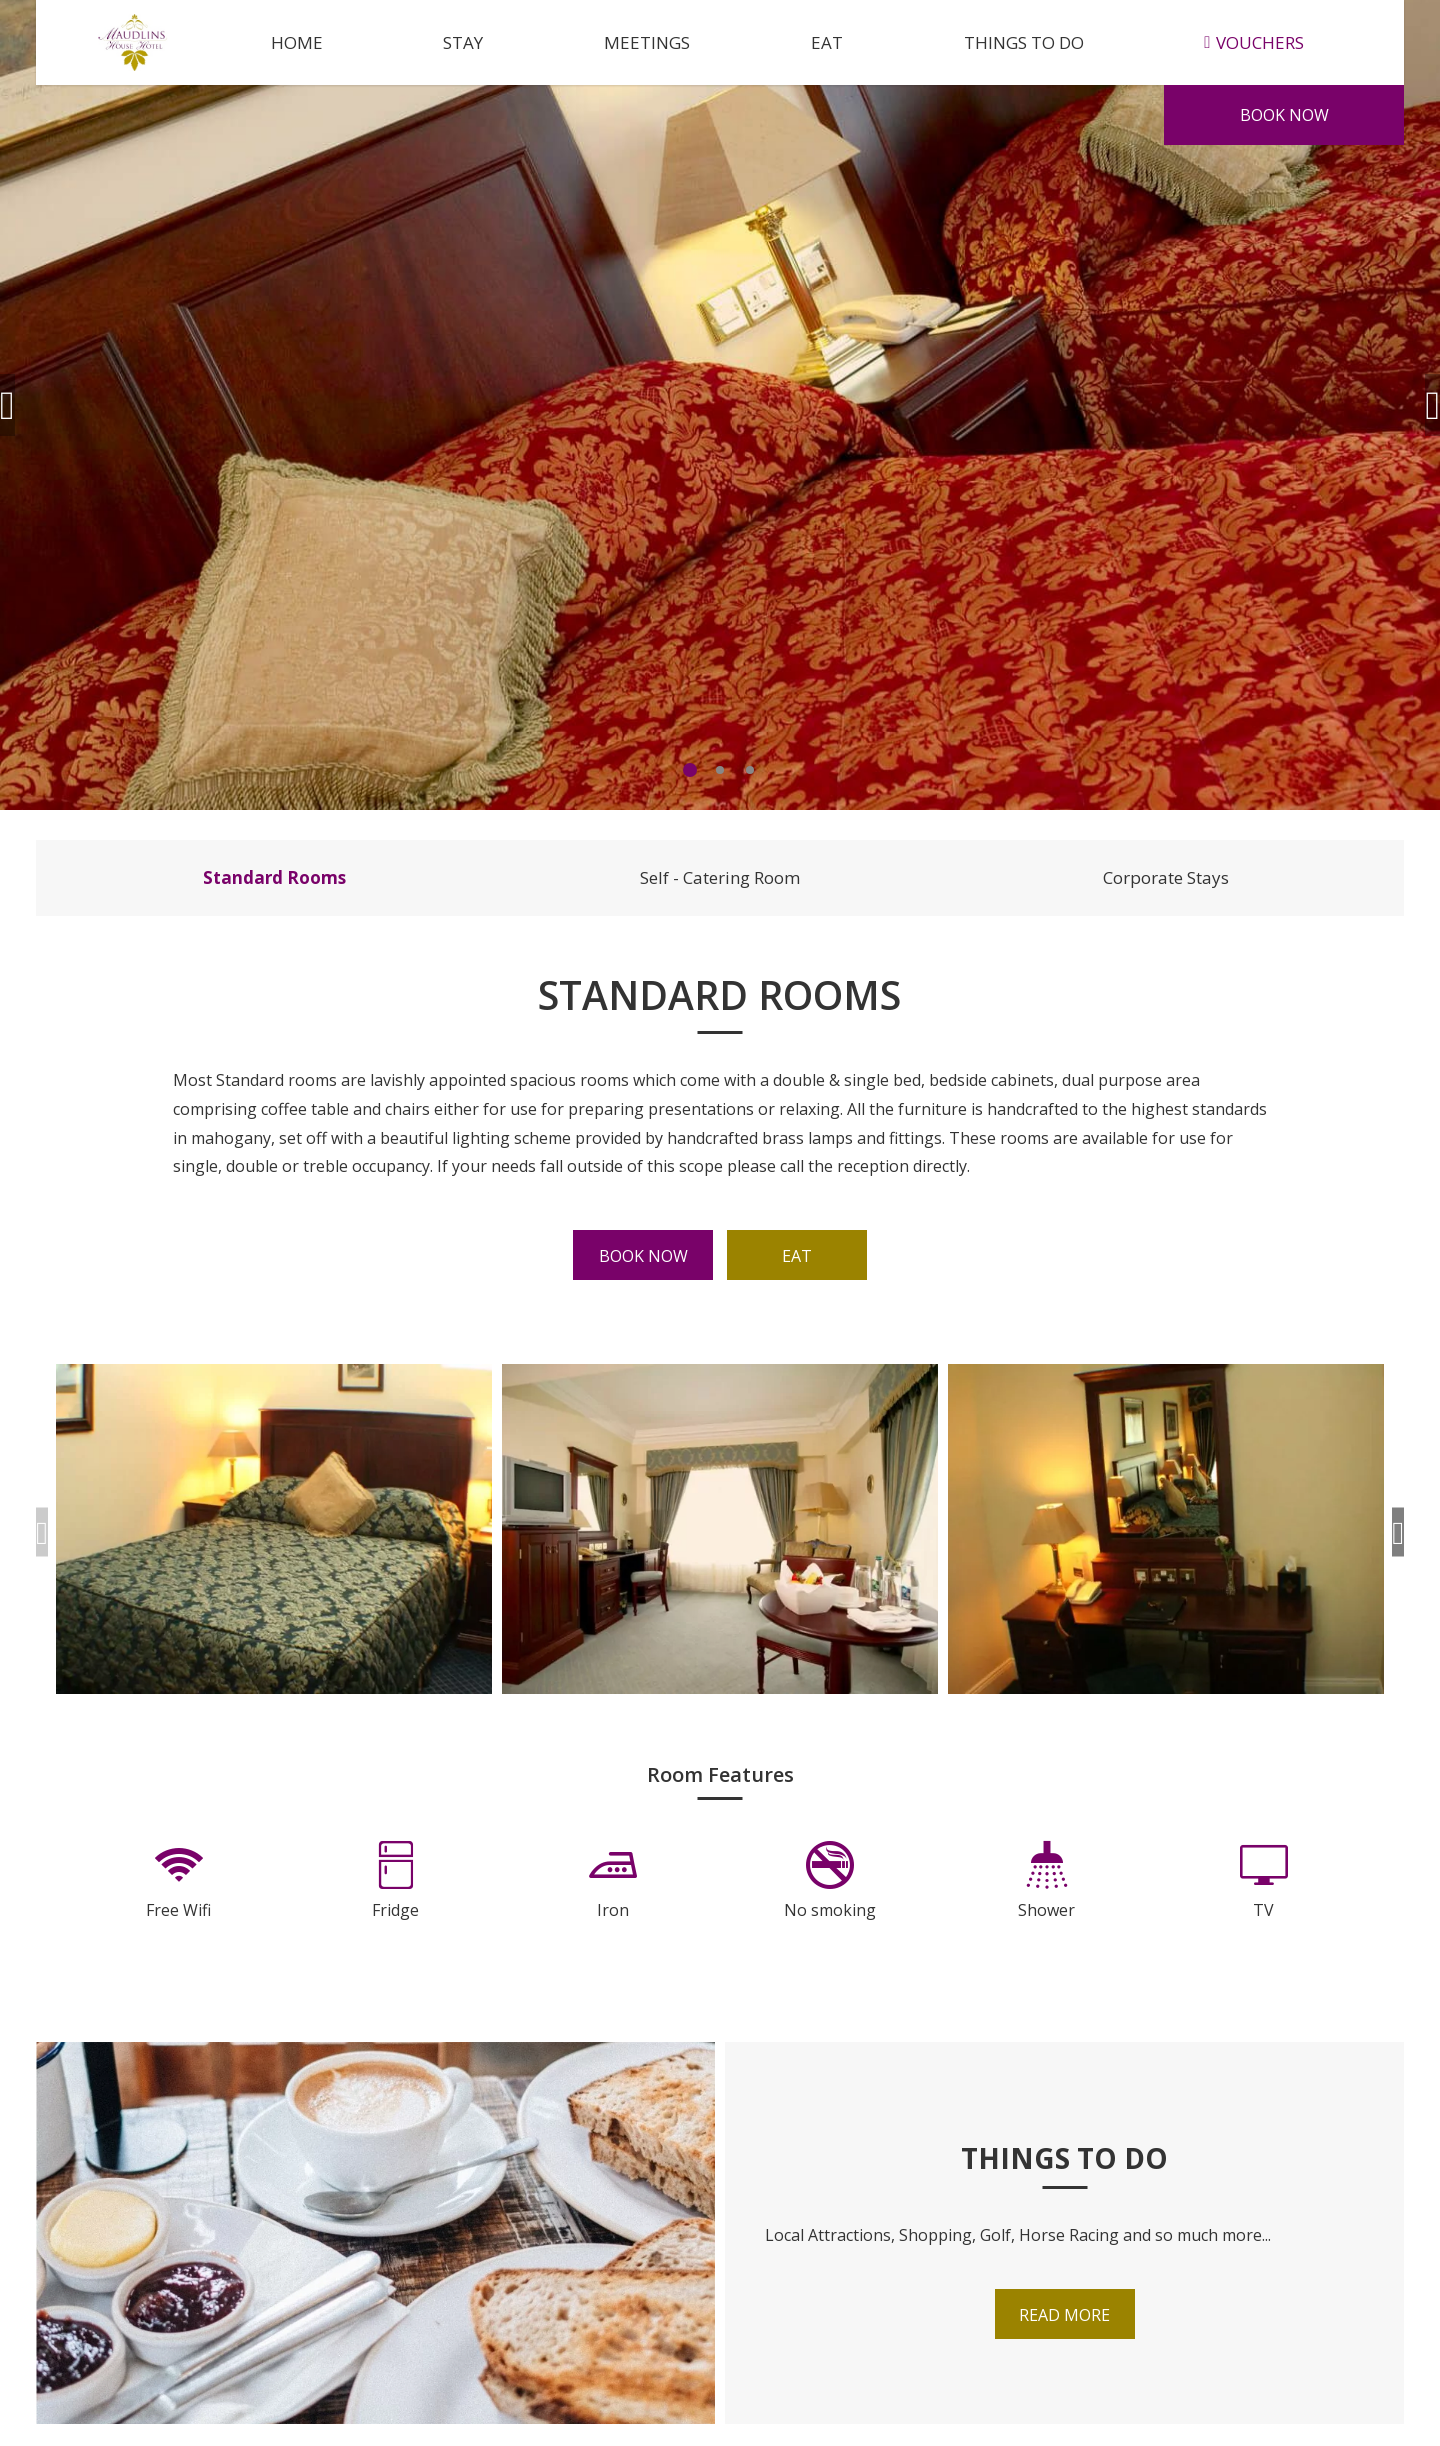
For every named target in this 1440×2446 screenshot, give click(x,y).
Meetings (647, 42)
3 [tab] (750, 770)
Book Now (643, 1256)
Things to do (1024, 42)
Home (297, 42)
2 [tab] (720, 770)
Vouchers (1253, 42)
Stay (463, 42)
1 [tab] (690, 770)
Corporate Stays (1166, 877)
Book (1284, 115)
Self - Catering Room (720, 877)
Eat (827, 42)
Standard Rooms (274, 877)
